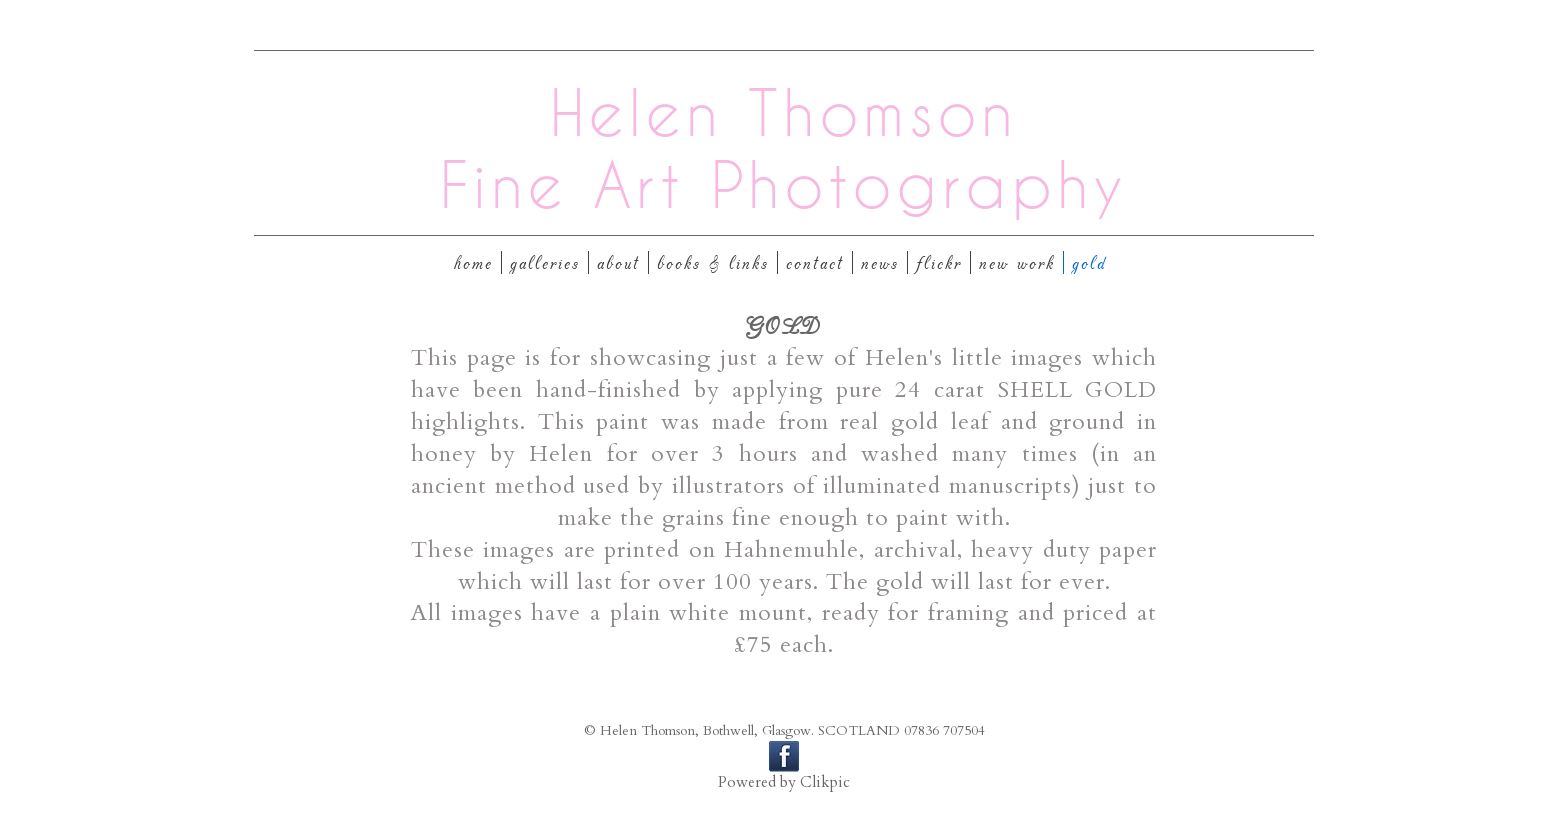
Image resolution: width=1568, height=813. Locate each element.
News (880, 262)
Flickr (939, 262)
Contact (815, 262)
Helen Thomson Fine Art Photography (784, 148)
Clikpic (825, 782)
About (618, 262)
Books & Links (713, 262)
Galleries (545, 262)
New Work (1017, 262)
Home (473, 262)
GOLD (1089, 262)
